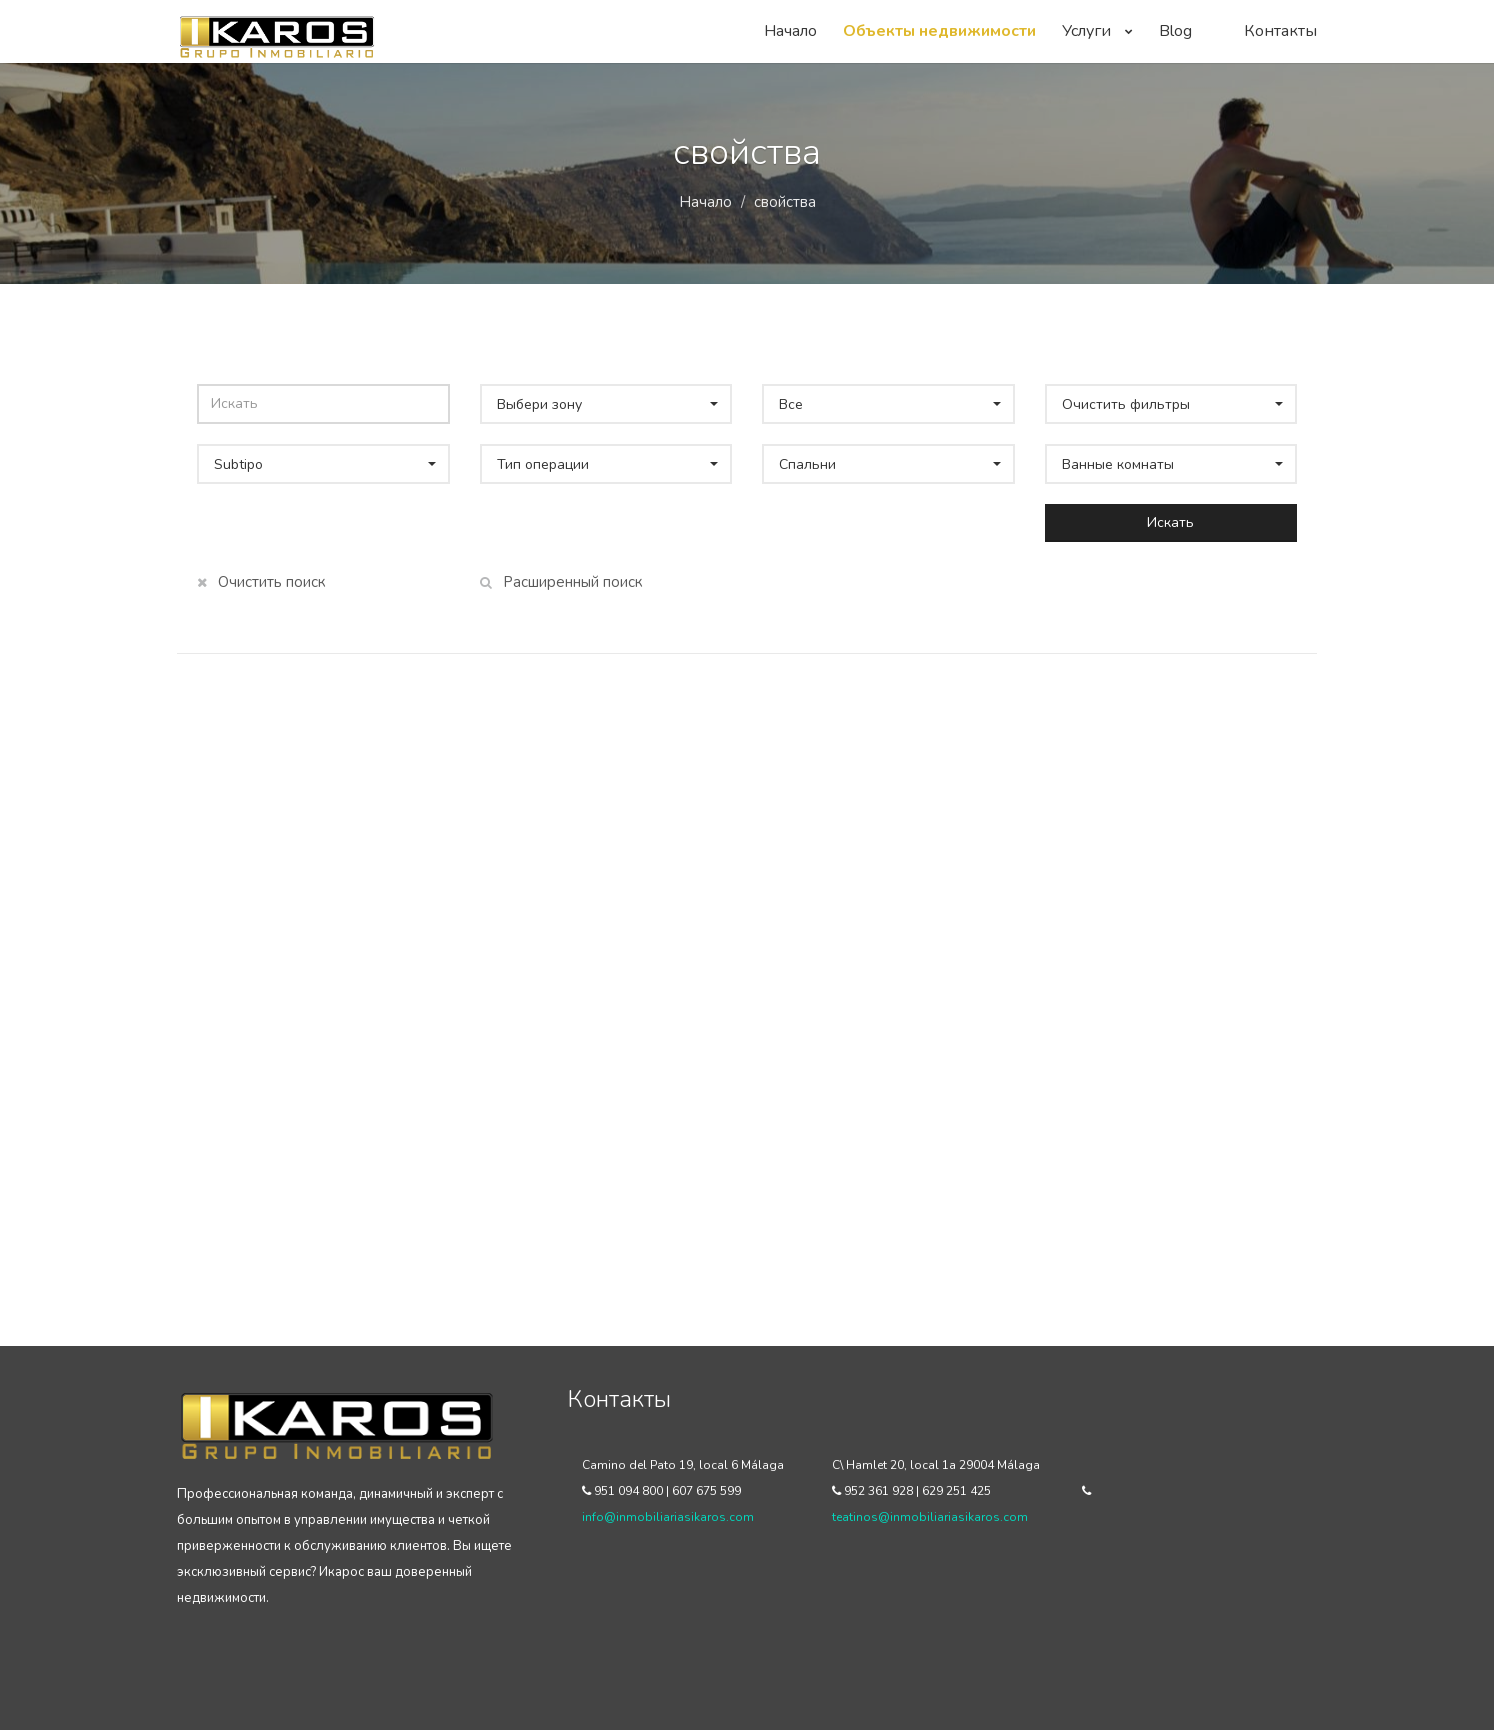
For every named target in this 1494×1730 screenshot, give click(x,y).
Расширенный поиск (561, 582)
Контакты (1280, 31)
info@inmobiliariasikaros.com (668, 1517)
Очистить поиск (261, 582)
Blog (1175, 31)
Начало (790, 31)
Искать (1170, 522)
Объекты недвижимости (939, 31)
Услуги (1097, 31)
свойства (785, 202)
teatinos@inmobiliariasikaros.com (930, 1517)
